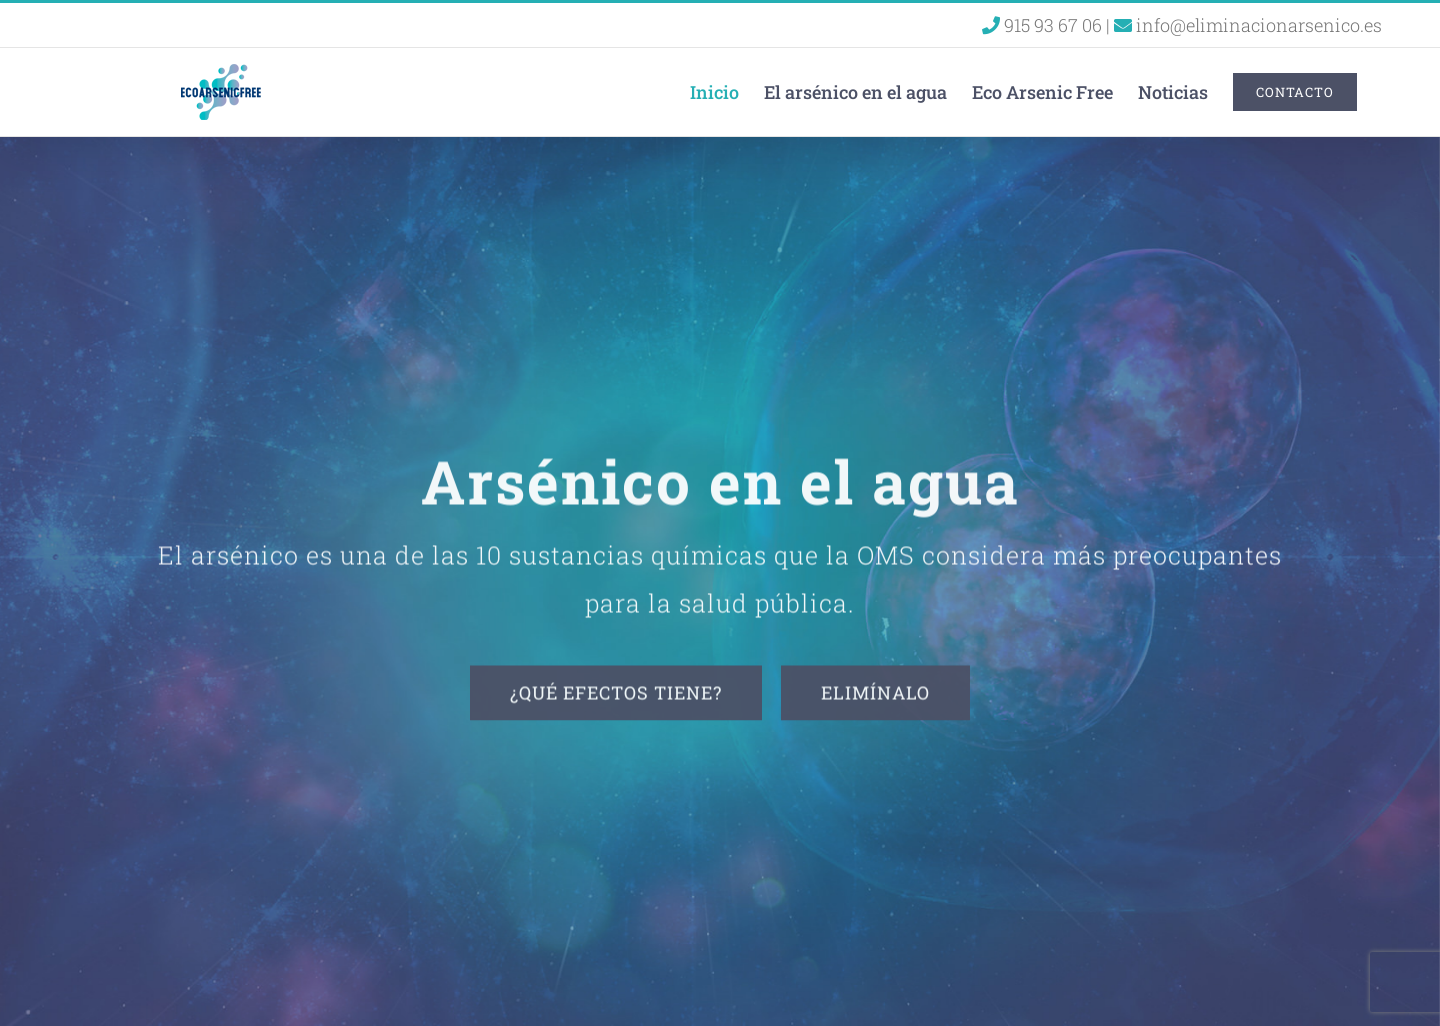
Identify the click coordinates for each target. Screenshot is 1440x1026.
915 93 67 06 (1044, 25)
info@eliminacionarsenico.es (1248, 25)
